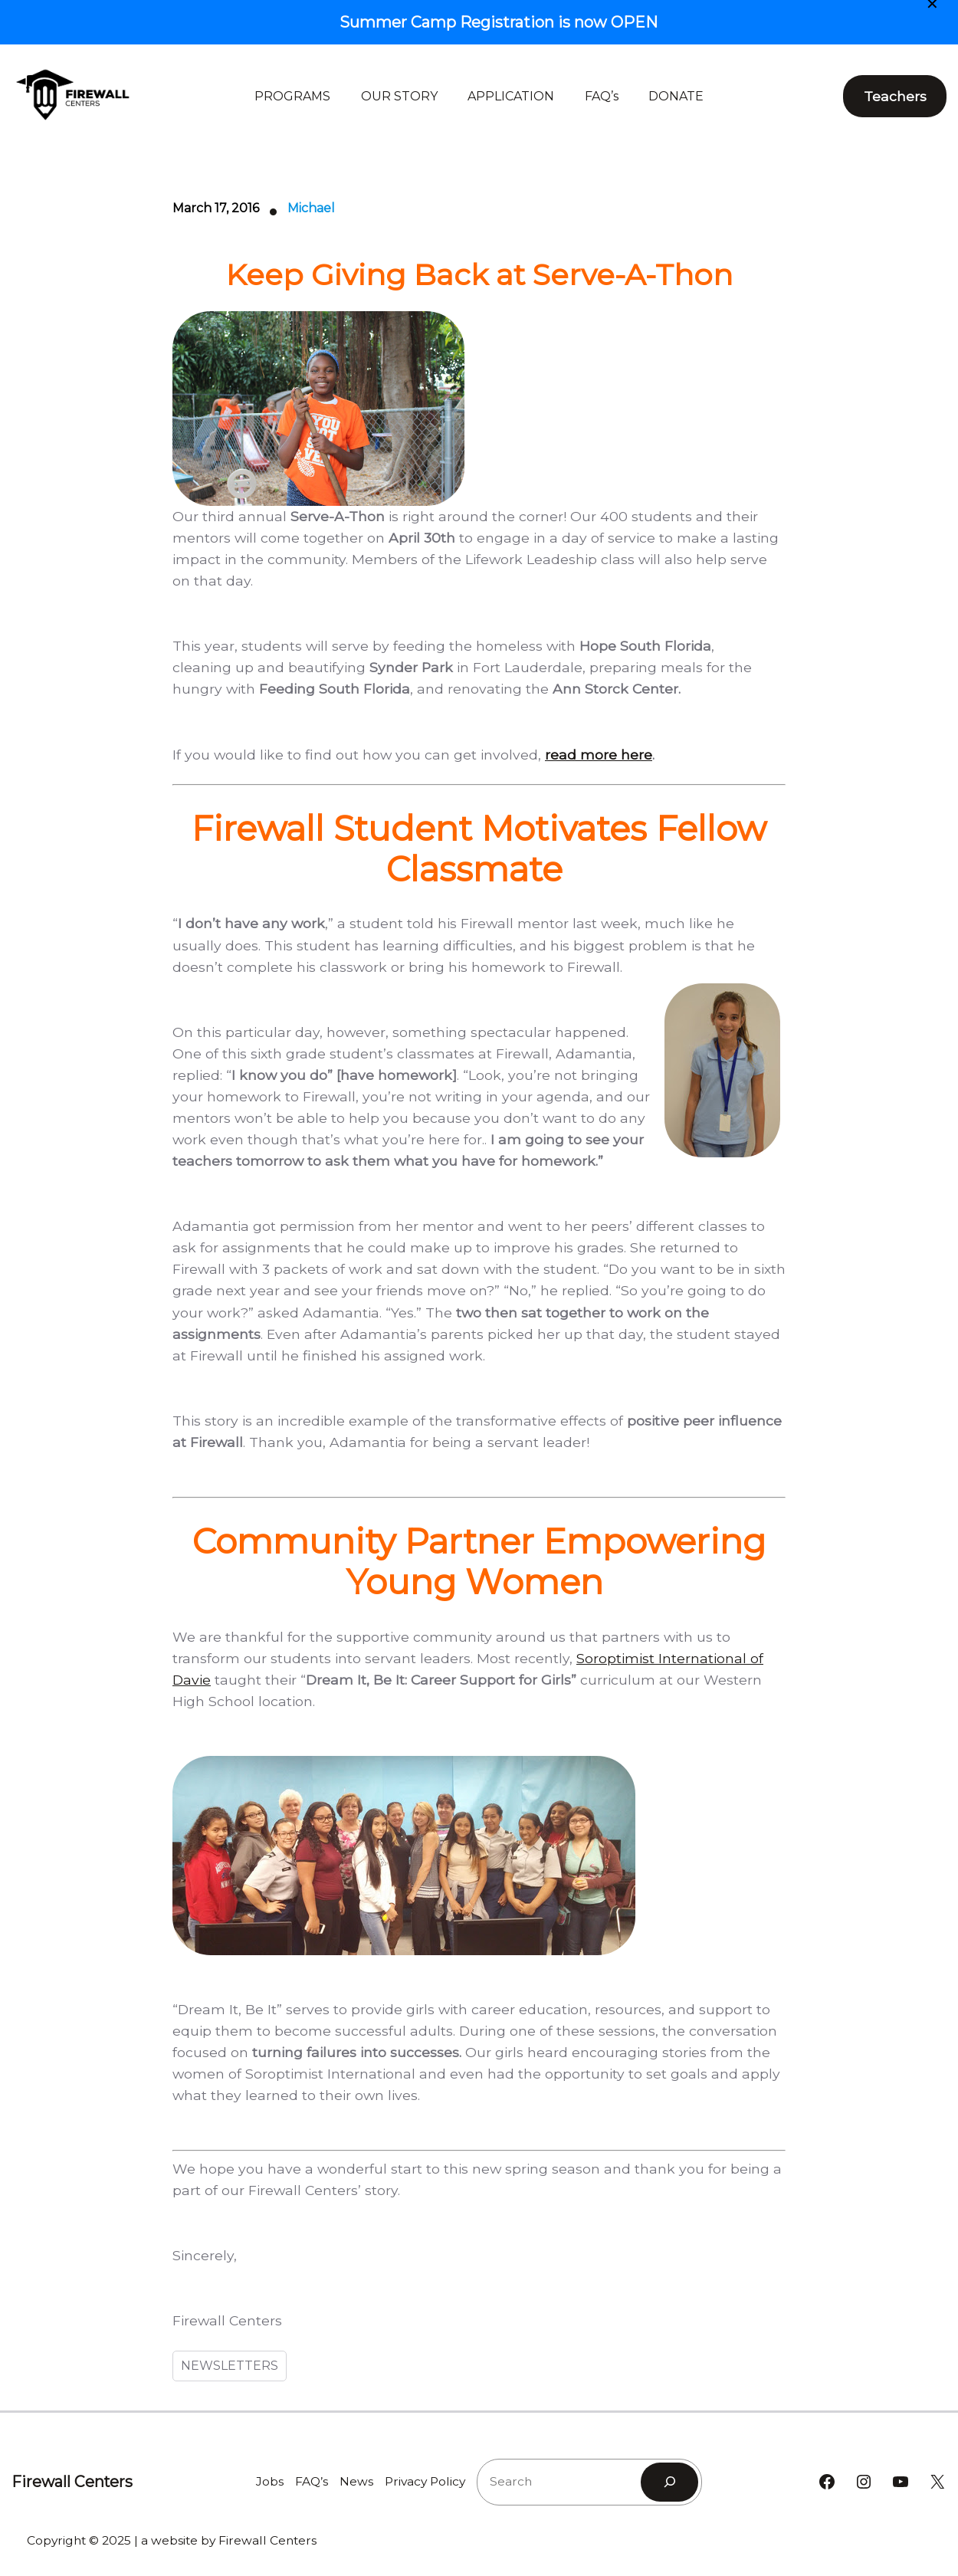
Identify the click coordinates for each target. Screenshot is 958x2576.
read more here (598, 755)
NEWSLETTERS (229, 2365)
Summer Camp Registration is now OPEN (499, 22)
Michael (311, 208)
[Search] (669, 2482)
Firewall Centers (72, 2482)
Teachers (895, 96)
